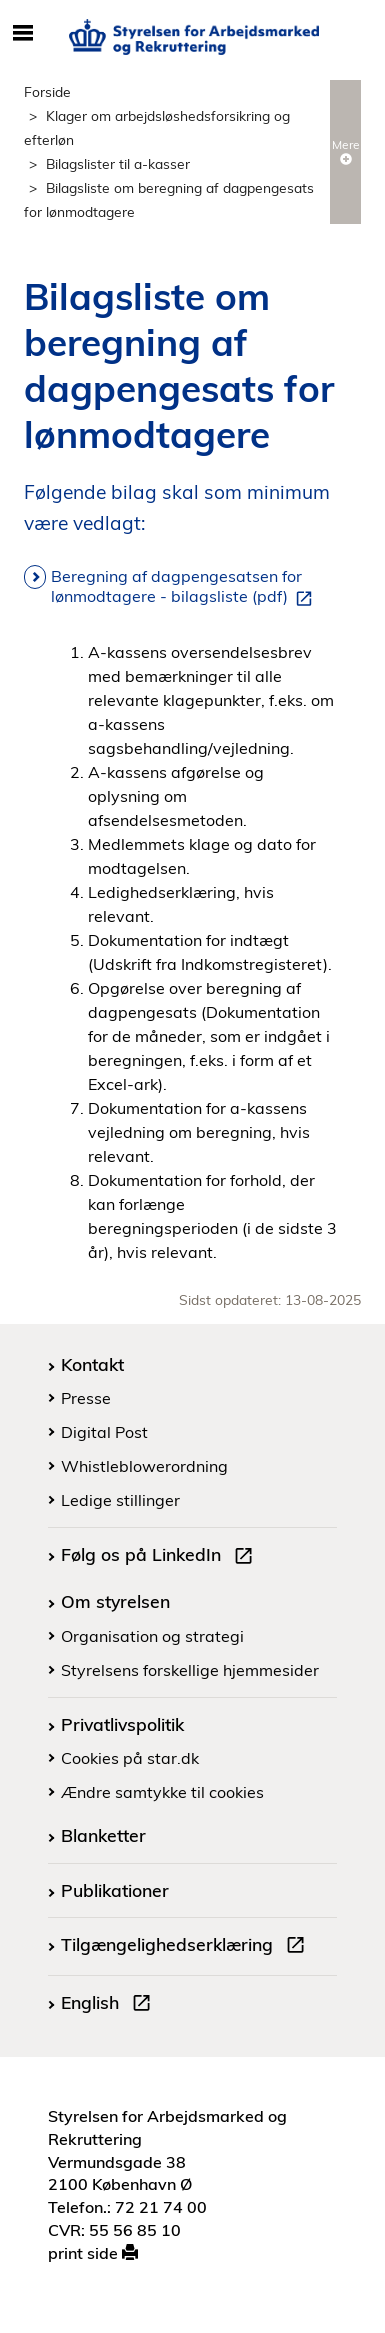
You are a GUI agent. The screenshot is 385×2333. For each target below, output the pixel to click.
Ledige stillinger (120, 1500)
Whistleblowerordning (144, 1466)
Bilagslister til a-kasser (118, 163)
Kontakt (92, 1364)
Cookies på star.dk (130, 1758)
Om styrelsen (115, 1601)
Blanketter (103, 1835)
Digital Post (104, 1432)
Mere (346, 151)
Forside (47, 91)
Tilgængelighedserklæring (187, 1947)
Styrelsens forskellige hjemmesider (190, 1670)
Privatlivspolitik (122, 1724)
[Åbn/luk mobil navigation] (22, 34)
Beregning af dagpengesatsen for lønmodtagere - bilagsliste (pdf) (185, 587)
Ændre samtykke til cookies (162, 1792)
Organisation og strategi (152, 1636)
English (110, 2005)
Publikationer (115, 1890)
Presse (86, 1398)
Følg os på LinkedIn (161, 1557)
